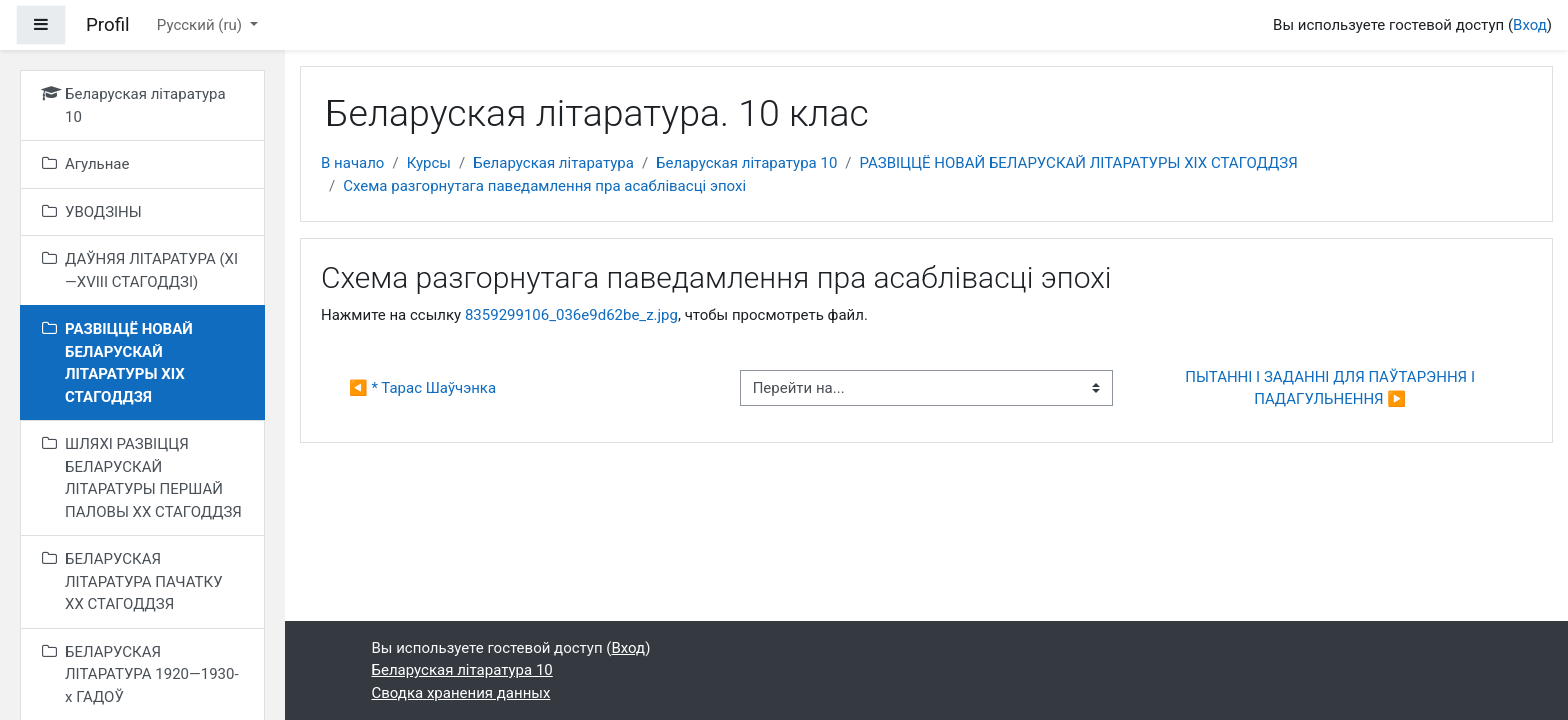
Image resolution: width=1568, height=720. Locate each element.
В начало (352, 163)
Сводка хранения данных (461, 693)
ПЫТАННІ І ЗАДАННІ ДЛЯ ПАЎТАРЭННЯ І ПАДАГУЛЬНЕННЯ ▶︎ (1331, 388)
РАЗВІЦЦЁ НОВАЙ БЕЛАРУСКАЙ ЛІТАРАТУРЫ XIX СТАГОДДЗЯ (1079, 163)
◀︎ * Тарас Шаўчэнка (422, 388)
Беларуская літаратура (553, 163)
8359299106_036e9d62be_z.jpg (571, 315)
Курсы (429, 163)
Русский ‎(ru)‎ (201, 25)
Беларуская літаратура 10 (746, 163)
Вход (1530, 25)
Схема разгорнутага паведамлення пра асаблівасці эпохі (544, 186)
